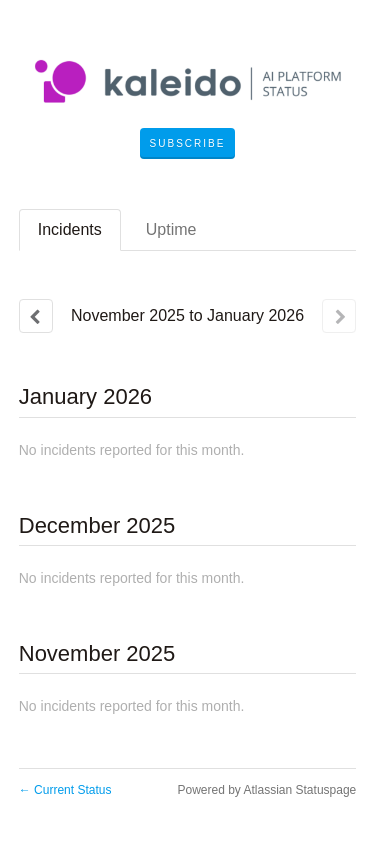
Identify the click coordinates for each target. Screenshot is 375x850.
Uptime (171, 229)
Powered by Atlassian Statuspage (266, 790)
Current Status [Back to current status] (65, 790)
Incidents (70, 229)
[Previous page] (36, 316)
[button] (188, 144)
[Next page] (339, 316)
